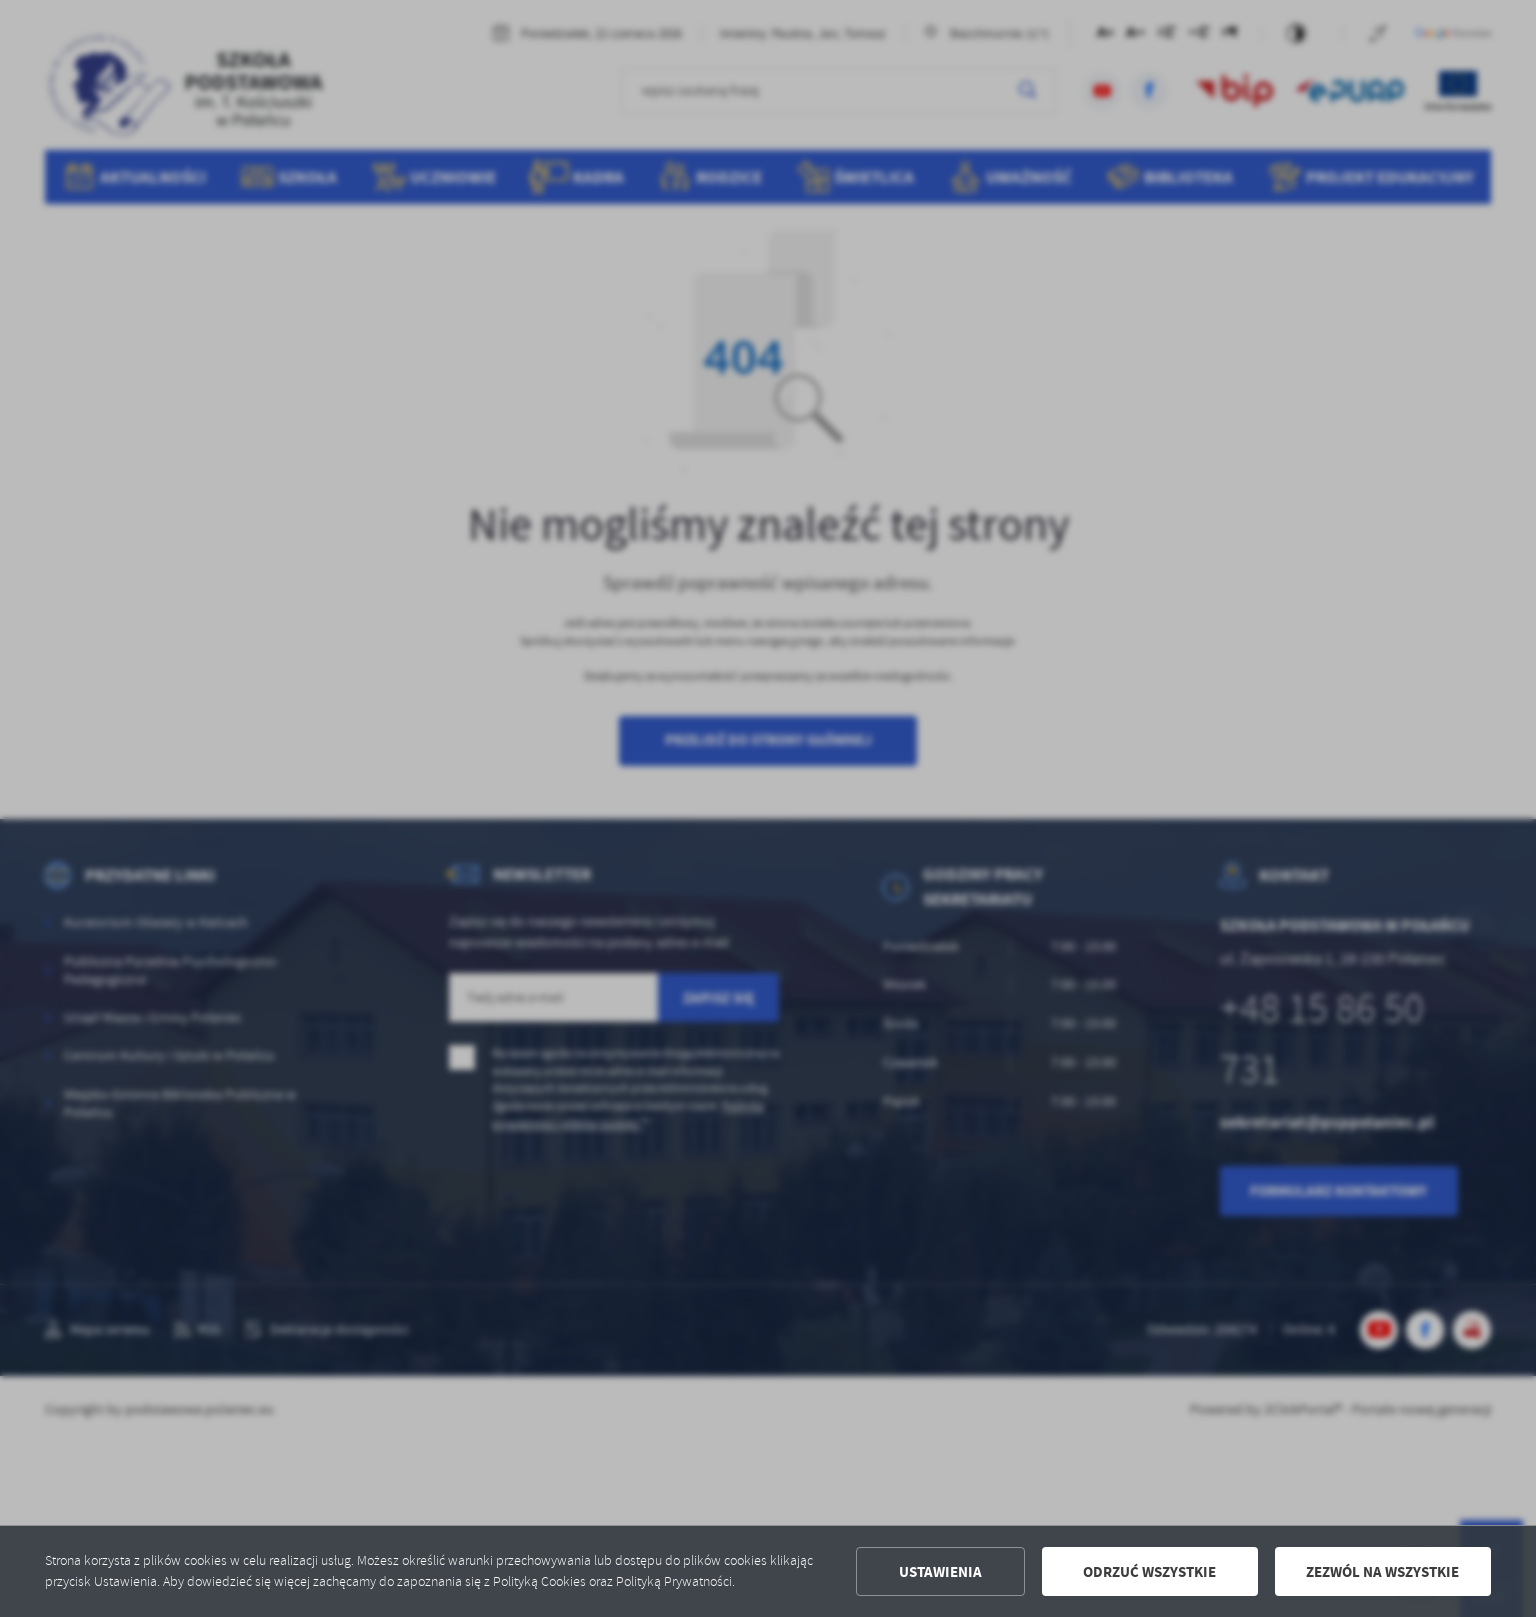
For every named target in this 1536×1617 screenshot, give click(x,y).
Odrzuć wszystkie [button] (1149, 1572)
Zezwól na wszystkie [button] (1382, 1572)
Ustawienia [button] (940, 1572)
